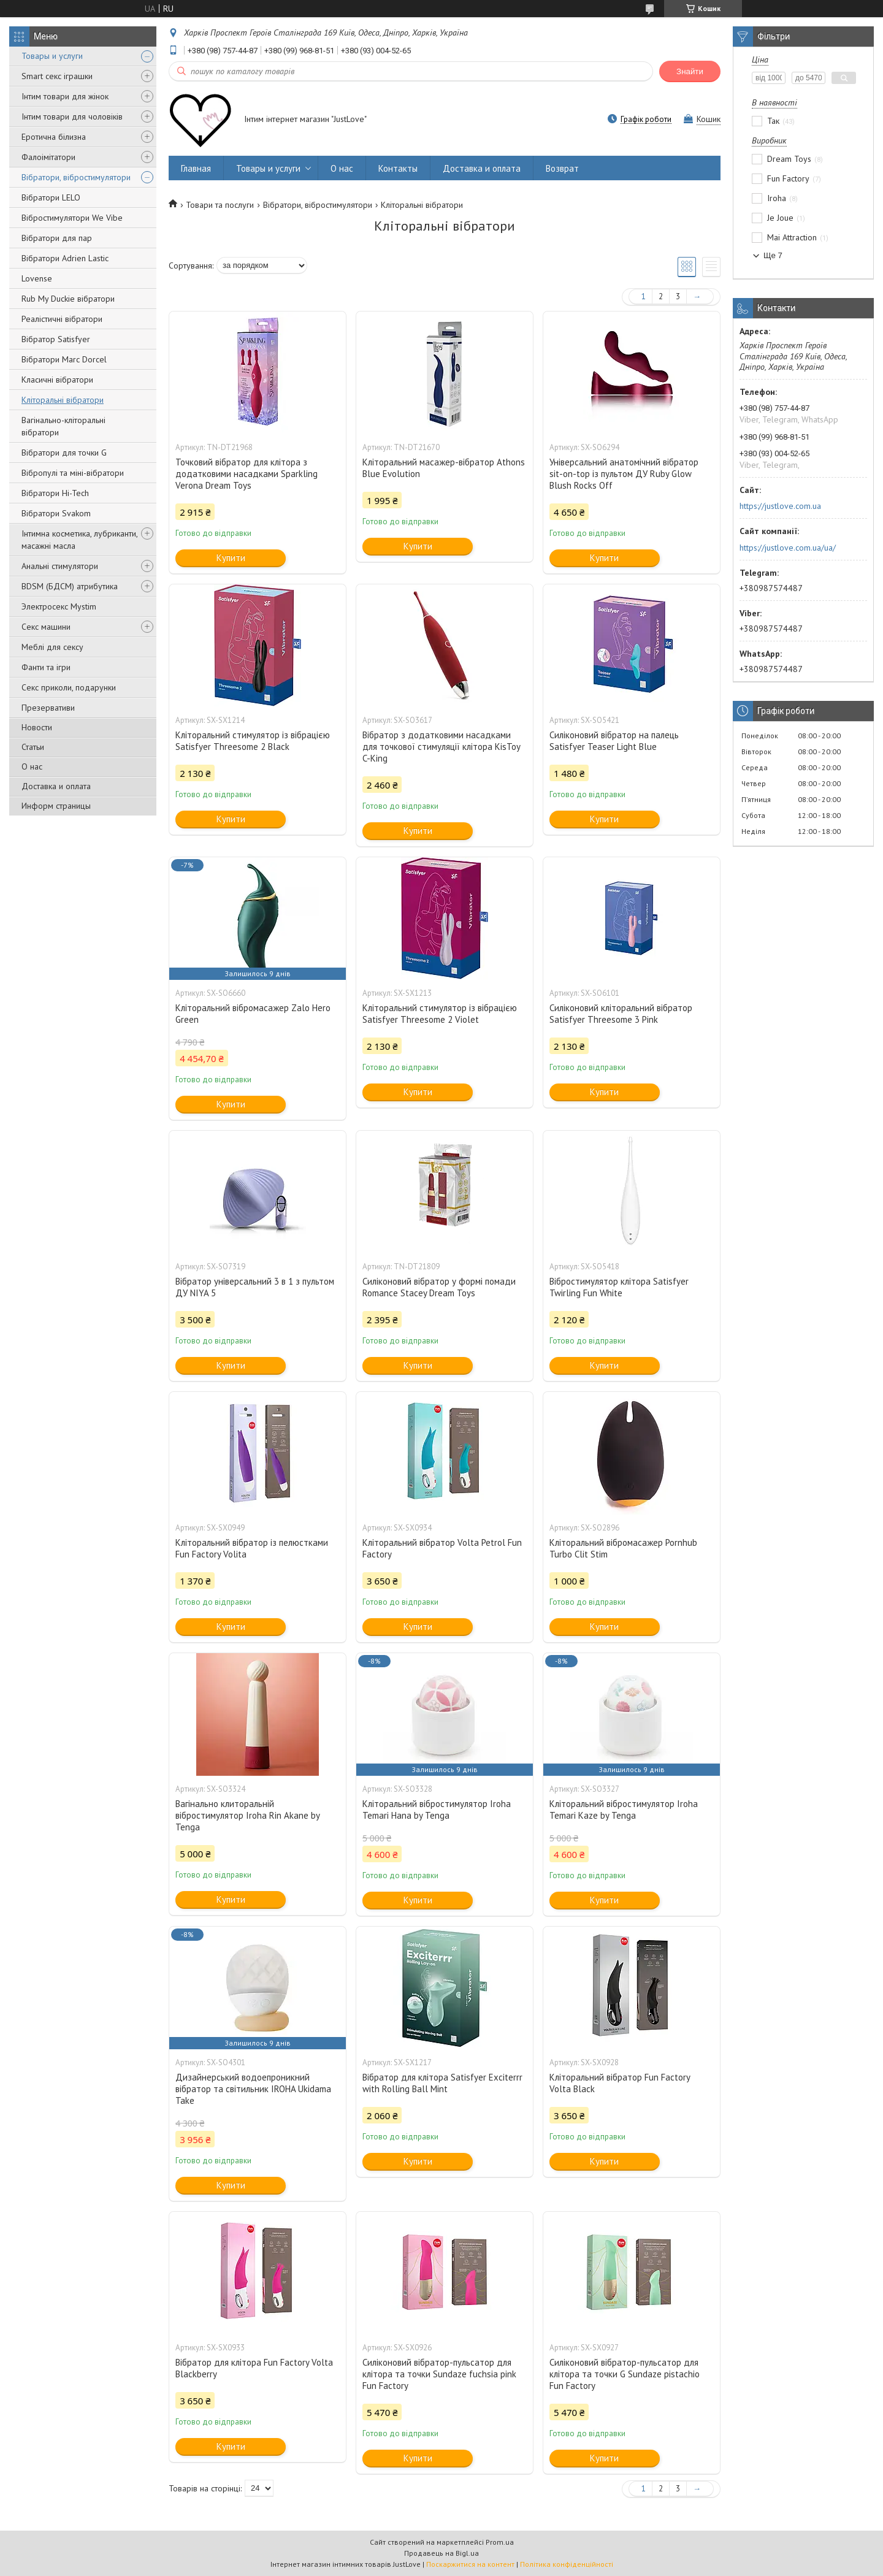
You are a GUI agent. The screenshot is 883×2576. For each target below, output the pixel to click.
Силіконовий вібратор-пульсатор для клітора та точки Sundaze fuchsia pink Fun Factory (439, 2373)
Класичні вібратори (57, 379)
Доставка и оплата (56, 786)
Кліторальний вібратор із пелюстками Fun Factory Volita (251, 1548)
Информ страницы (56, 805)
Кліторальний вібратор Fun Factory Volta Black (619, 2083)
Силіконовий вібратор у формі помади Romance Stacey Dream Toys (439, 1287)
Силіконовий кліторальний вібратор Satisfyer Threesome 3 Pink (620, 1013)
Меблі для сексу (52, 646)
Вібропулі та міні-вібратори (72, 472)
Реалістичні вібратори (61, 318)
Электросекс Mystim (58, 606)
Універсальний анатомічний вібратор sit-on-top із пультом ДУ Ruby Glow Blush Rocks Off (623, 473)
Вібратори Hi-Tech (55, 493)
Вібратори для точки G (64, 452)
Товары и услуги (52, 55)
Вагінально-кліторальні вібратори (63, 426)
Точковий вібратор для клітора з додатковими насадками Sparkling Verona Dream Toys (246, 473)
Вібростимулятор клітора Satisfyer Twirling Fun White (619, 1287)
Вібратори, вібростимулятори (76, 177)
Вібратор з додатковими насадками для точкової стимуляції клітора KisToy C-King (441, 746)
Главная (196, 168)
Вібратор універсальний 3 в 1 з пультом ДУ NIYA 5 (254, 1287)
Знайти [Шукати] (689, 71)
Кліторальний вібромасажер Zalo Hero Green (253, 1013)
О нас (31, 766)
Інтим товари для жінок (65, 96)
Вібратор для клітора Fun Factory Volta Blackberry (254, 2368)
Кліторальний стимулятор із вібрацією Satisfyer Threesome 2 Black (252, 740)
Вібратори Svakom (56, 513)
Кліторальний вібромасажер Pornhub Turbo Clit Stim (623, 1548)
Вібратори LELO (50, 197)
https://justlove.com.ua (780, 505)
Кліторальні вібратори (62, 399)
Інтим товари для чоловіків (72, 116)
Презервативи (48, 707)
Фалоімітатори (48, 156)
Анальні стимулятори (59, 565)
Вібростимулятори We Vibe (72, 217)
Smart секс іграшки (57, 76)
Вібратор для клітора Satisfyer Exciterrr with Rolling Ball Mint (442, 2083)
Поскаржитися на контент (470, 2564)
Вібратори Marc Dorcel (64, 359)
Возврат (562, 168)
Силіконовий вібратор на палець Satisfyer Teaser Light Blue (614, 740)
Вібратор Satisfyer (55, 339)
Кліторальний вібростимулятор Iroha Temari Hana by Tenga (436, 1809)
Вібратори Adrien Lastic (65, 258)
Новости (36, 727)
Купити (230, 558)
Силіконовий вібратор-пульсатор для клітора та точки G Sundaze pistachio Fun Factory (624, 2373)
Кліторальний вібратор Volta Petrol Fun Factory (442, 1548)
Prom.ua (500, 2542)
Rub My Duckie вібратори (68, 298)
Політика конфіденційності (566, 2564)
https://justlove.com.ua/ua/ (788, 547)
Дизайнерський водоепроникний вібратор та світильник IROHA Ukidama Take (253, 2088)
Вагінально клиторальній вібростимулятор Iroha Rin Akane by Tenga (247, 1815)
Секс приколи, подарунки (68, 687)
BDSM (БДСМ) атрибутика (69, 586)
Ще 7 (772, 255)
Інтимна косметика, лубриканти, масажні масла (79, 539)
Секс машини (46, 626)
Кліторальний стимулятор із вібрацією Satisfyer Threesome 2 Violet (439, 1013)
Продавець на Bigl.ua (441, 2553)
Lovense (36, 278)
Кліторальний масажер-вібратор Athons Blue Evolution (443, 468)
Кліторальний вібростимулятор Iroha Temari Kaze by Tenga (623, 1809)
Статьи (32, 746)
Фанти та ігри (46, 667)
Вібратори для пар (56, 237)
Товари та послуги (220, 204)
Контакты (398, 168)
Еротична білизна (53, 136)
